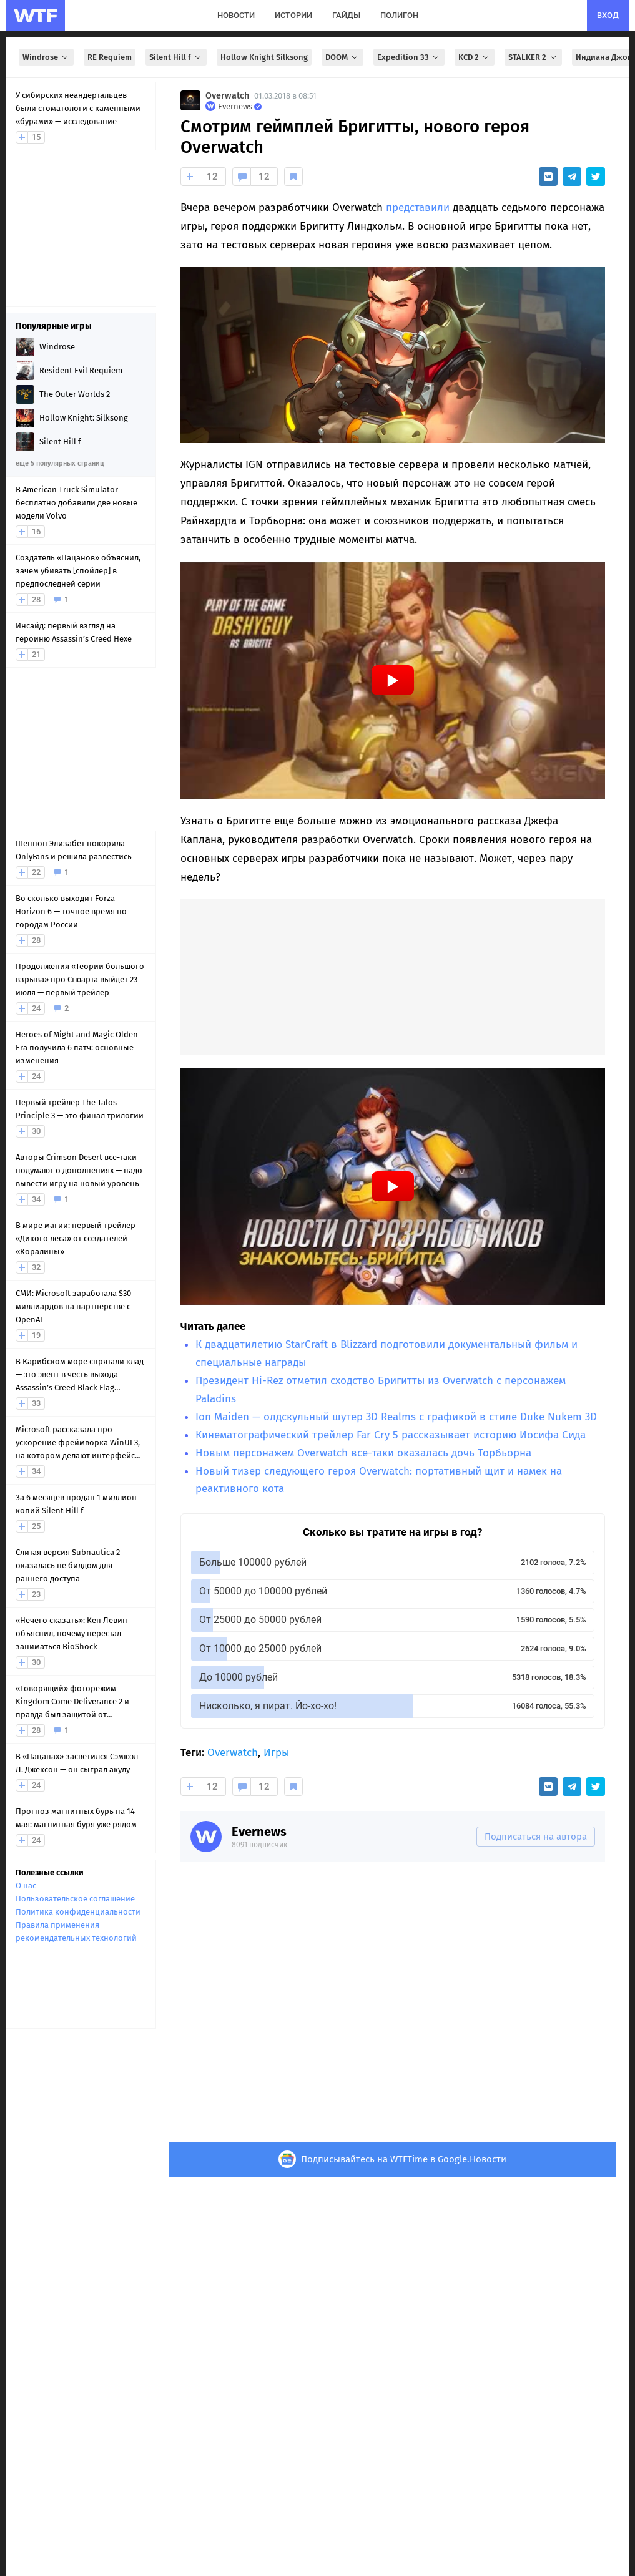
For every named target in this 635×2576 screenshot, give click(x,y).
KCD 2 (474, 57)
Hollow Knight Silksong (264, 57)
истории (293, 15)
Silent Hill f (176, 57)
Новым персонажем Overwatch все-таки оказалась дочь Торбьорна (363, 1453)
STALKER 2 (533, 57)
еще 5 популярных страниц (60, 463)
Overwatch (227, 95)
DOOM (342, 57)
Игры (276, 1752)
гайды (346, 15)
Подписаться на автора (536, 1836)
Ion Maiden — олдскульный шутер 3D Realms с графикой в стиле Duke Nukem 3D (396, 1416)
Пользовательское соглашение (75, 1898)
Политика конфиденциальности (78, 1911)
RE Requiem (109, 57)
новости (236, 15)
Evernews (259, 1831)
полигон (399, 15)
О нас (26, 1885)
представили (418, 207)
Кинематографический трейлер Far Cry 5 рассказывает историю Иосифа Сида (390, 1435)
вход (608, 15)
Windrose (46, 57)
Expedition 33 (409, 57)
